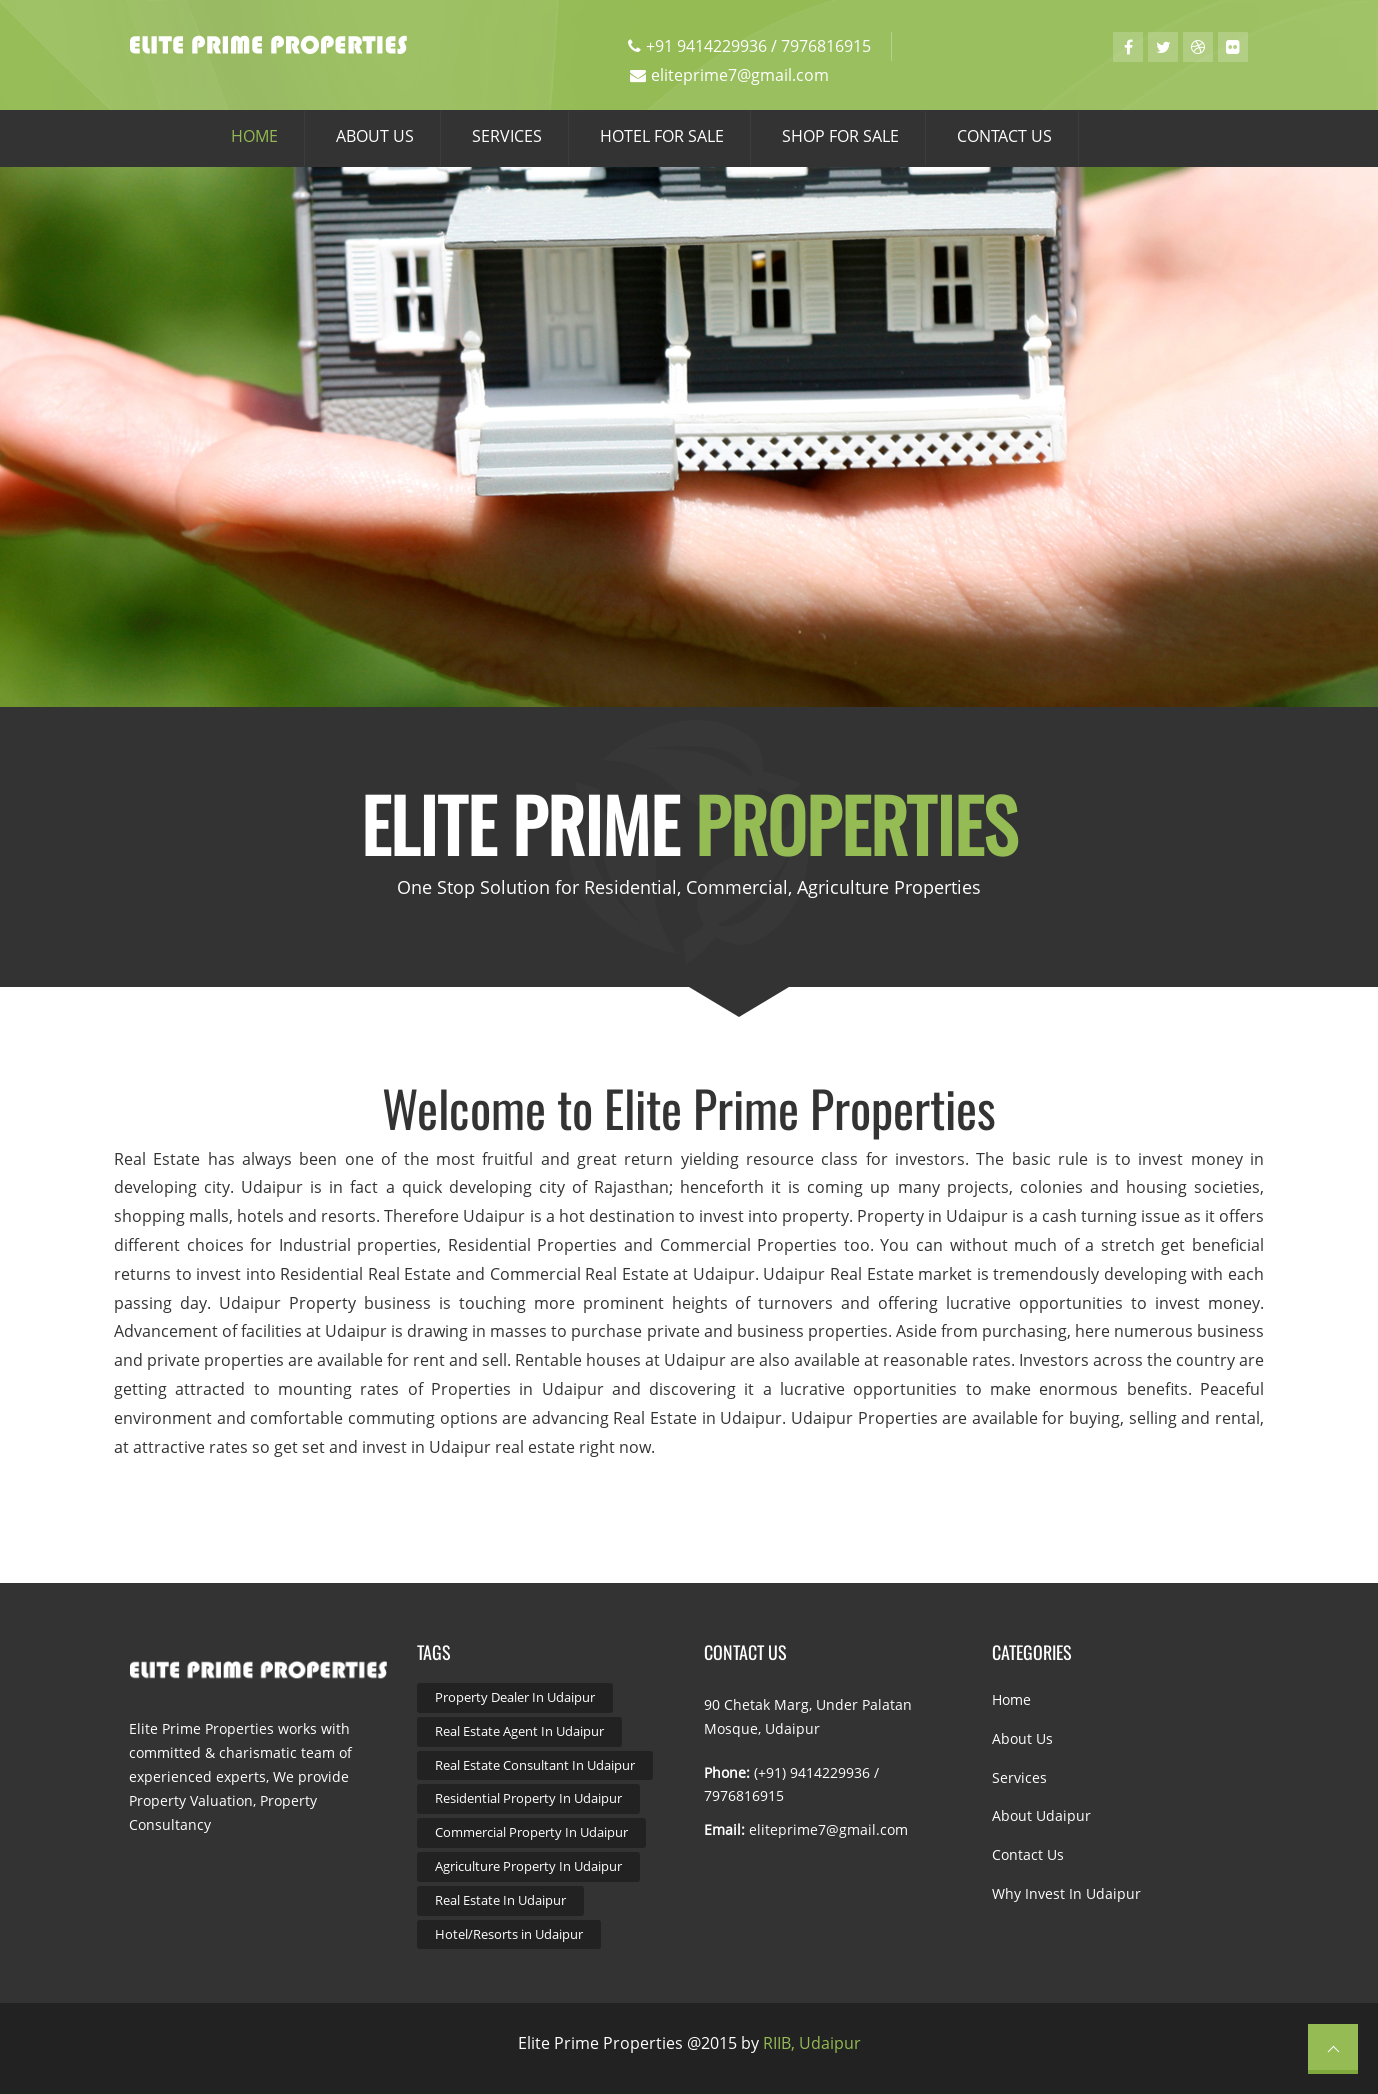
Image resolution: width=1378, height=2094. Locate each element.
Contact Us (1028, 1854)
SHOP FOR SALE (840, 136)
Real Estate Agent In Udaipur (519, 1731)
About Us (1022, 1738)
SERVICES (507, 136)
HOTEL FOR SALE (662, 136)
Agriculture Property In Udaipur (528, 1866)
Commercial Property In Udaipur (531, 1832)
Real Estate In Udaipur (500, 1900)
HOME (254, 136)
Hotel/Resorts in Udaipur (509, 1934)
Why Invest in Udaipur (1066, 1893)
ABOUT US (375, 136)
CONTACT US (1004, 136)
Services (1019, 1777)
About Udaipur (1041, 1815)
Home (1011, 1699)
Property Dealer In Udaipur (515, 1697)
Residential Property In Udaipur (528, 1798)
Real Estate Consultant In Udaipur (535, 1765)
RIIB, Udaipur (812, 2043)
